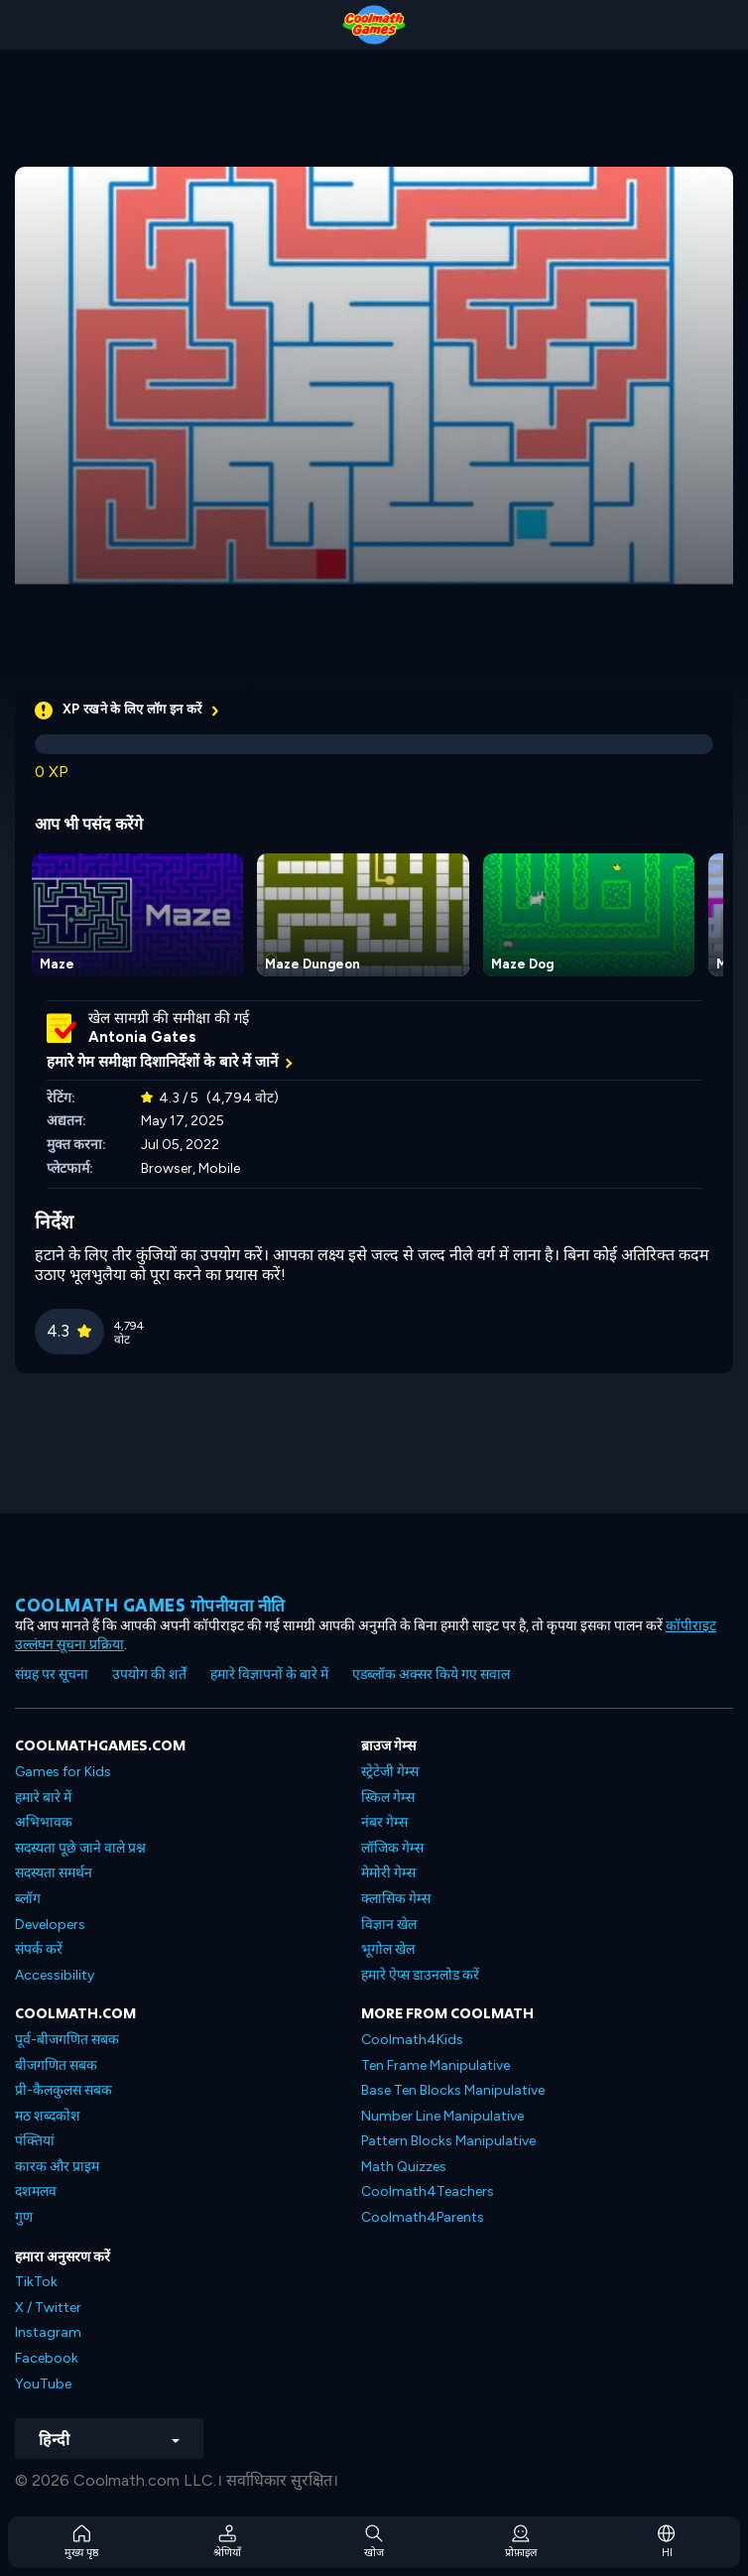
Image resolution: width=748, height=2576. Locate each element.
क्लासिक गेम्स (396, 1898)
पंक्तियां (35, 2140)
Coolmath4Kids (412, 2039)
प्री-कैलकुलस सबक (63, 2090)
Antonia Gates (142, 1037)
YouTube (43, 2384)
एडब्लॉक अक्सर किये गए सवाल (431, 1674)
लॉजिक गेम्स (392, 1848)
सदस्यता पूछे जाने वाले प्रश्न (80, 1848)
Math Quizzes (403, 2166)
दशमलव (36, 2191)
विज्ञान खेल (389, 1924)
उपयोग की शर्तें (149, 1674)
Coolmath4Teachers (427, 2191)
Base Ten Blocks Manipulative (453, 2090)
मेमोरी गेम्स (388, 1873)
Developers (50, 1924)
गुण (24, 2217)
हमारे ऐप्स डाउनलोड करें (420, 1975)
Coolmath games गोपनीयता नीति (150, 1605)
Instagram (48, 2332)
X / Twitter (48, 2307)
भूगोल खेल (388, 1949)
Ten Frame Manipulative (435, 2065)
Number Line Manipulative (442, 2116)
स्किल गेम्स (388, 1797)
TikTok (36, 2281)
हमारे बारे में (43, 1797)
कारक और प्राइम (57, 2166)
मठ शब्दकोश (47, 2116)
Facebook (46, 2358)
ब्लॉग (28, 1898)
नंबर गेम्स (384, 1822)
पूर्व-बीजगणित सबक (67, 2039)
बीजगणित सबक (56, 2065)
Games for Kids (63, 1771)
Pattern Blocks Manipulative (448, 2140)
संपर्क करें (38, 1949)
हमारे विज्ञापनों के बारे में (269, 1674)
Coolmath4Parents (422, 2217)
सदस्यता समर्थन (53, 1873)
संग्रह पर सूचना (51, 1674)
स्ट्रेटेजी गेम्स (390, 1771)
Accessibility (54, 1975)
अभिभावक (43, 1822)
